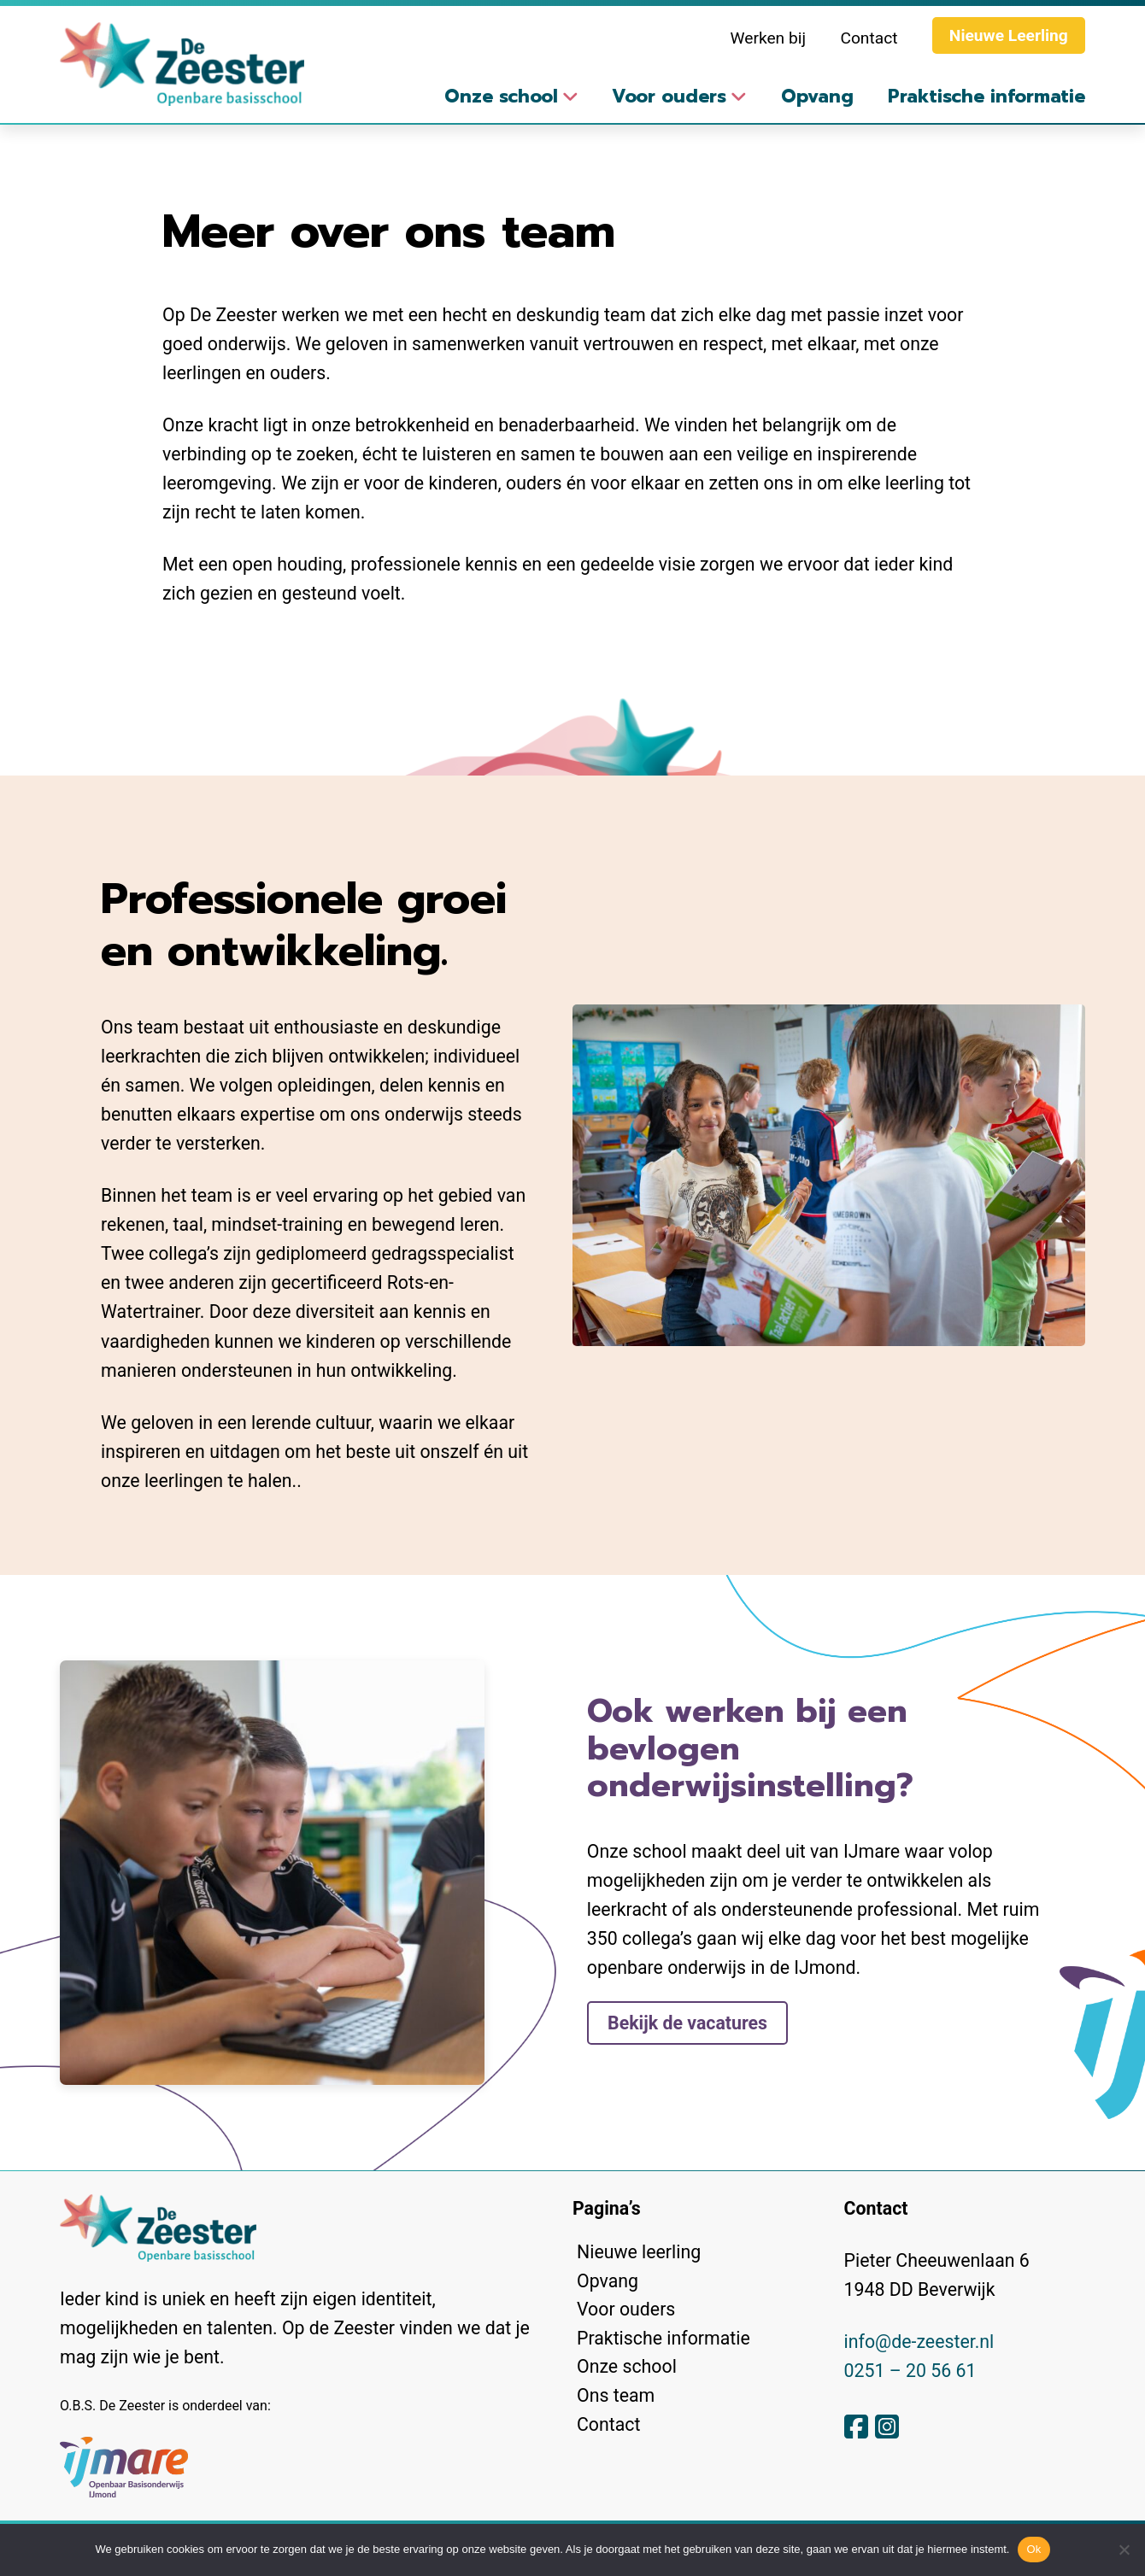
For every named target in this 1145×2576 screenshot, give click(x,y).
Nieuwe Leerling (1008, 35)
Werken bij (769, 38)
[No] (1123, 2549)
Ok (1033, 2549)
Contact (868, 38)
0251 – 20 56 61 (910, 2370)
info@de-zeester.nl (919, 2341)
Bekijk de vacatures (687, 2023)
